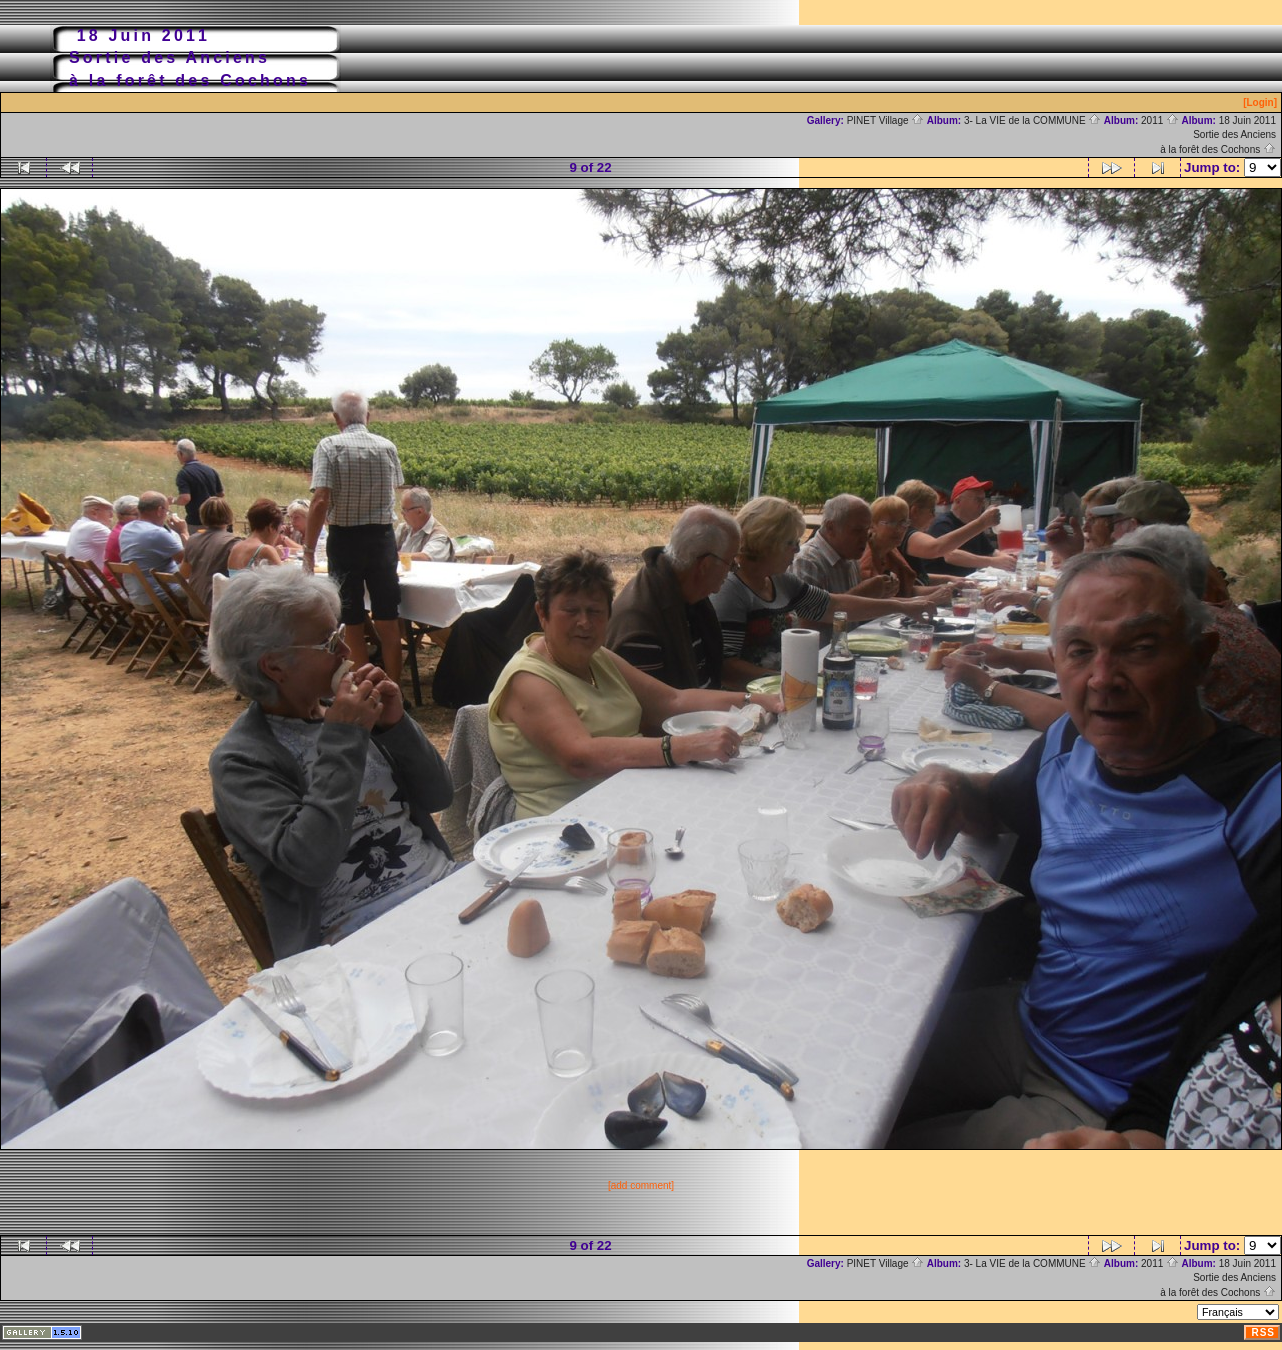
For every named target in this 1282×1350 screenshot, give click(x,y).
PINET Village (886, 120)
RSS (1263, 1332)
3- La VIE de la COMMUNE (1032, 120)
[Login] (1260, 102)
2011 (1160, 120)
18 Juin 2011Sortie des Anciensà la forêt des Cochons (1218, 135)
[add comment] (641, 1185)
